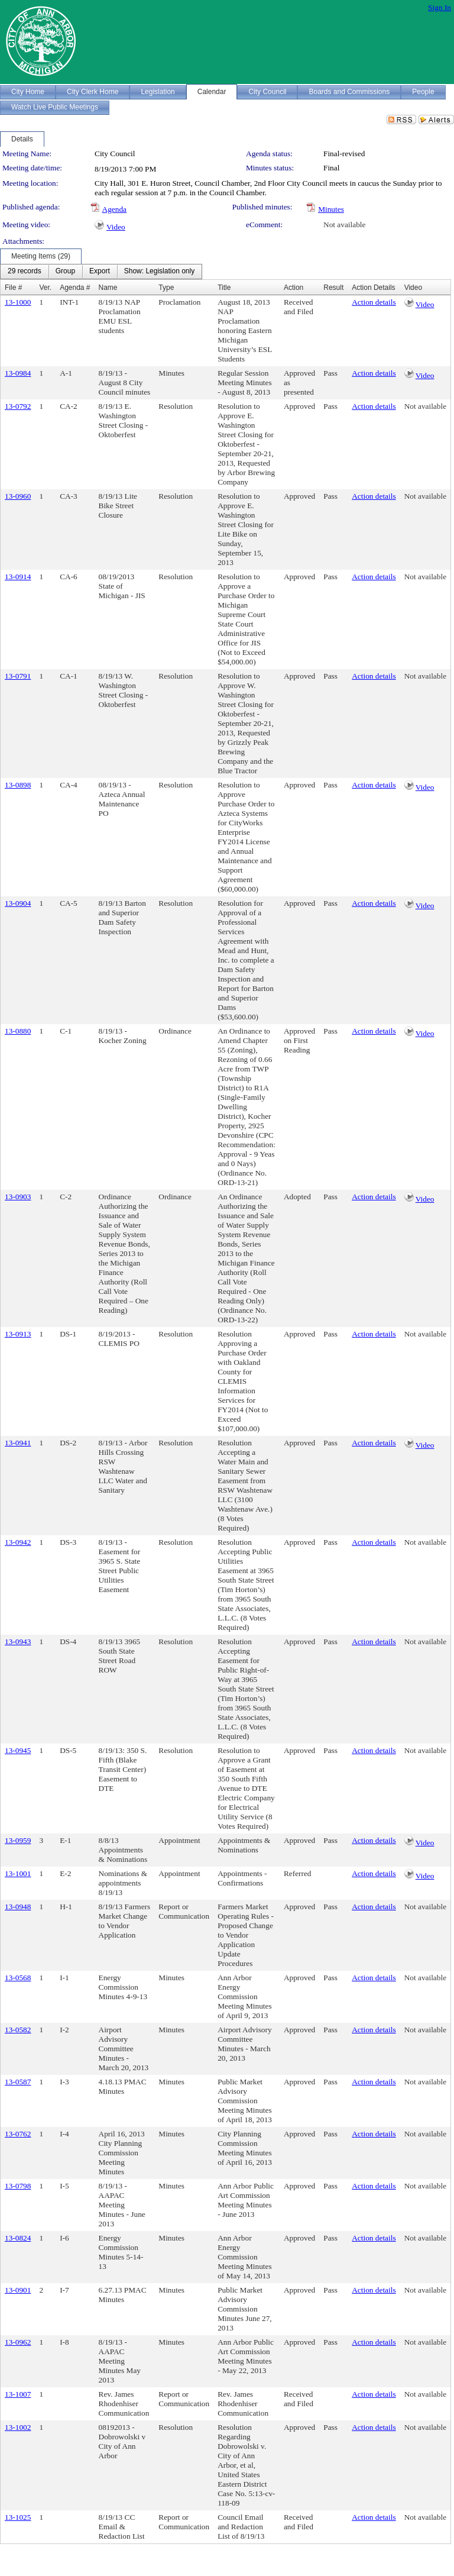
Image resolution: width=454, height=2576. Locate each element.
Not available (344, 224)
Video (115, 226)
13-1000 (18, 302)
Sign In (439, 7)
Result (333, 287)
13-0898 (18, 784)
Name (108, 287)
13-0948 (18, 1906)
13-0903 (18, 1196)
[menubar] (101, 271)
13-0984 (18, 373)
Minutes (331, 209)
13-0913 (18, 1333)
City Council (115, 153)
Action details (373, 302)
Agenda (114, 209)
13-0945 (18, 1750)
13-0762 (18, 2133)
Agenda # (75, 287)
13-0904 (18, 903)
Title (224, 287)
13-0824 (18, 2237)
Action (293, 287)
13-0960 (18, 496)
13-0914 (18, 576)
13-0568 (18, 1977)
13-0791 (18, 676)
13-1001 (18, 1873)
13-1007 (18, 2394)
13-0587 (18, 2081)
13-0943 (18, 1641)
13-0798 (18, 2185)
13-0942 (18, 1542)
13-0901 (18, 2290)
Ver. (45, 287)
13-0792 (18, 406)
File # (13, 287)
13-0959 (18, 1840)
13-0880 (18, 1030)
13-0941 (18, 1442)
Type (166, 287)
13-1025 (18, 2517)
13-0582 (18, 2029)
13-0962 (18, 2342)
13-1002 (18, 2427)
